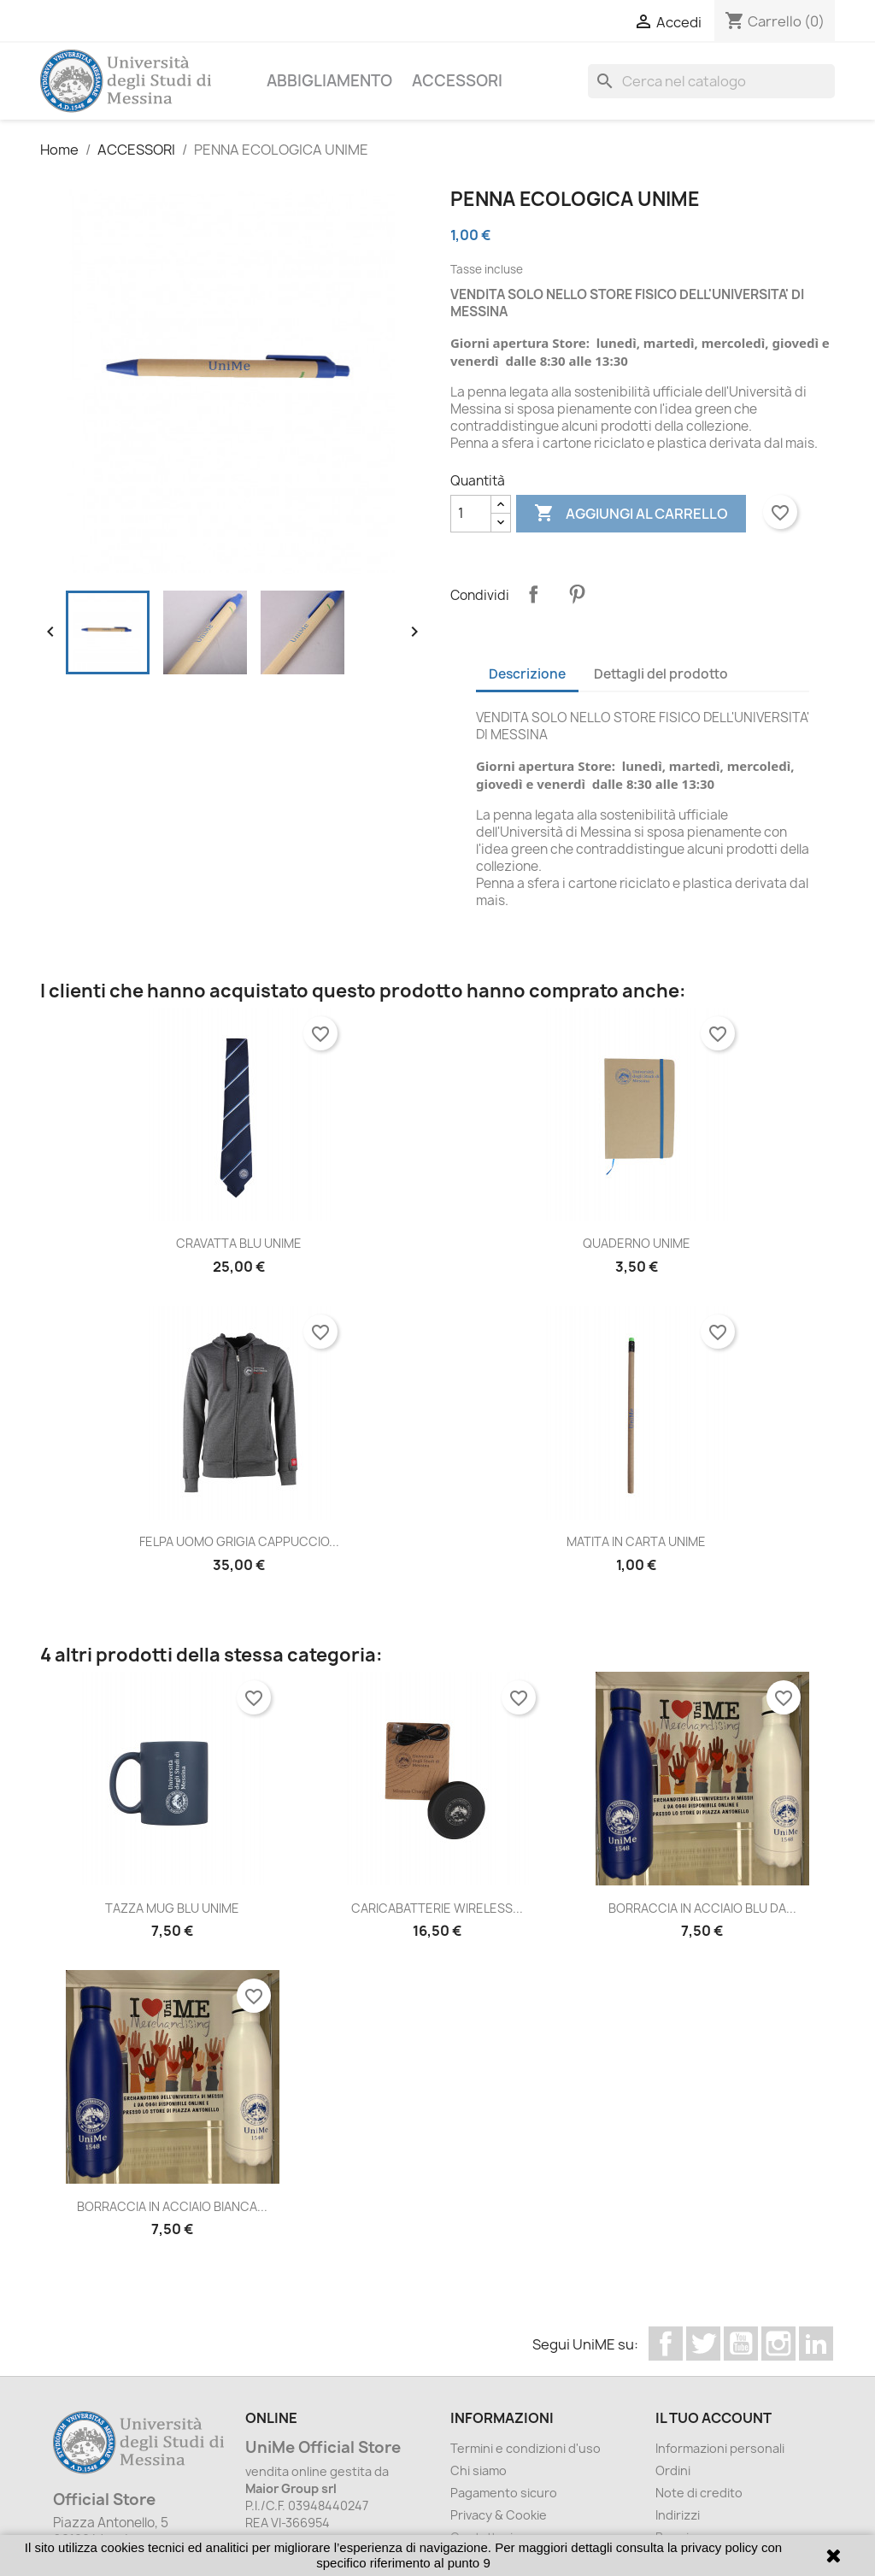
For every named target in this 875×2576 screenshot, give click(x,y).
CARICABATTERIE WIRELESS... (437, 1908)
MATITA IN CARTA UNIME (636, 1541)
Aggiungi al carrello (631, 514)
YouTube (741, 2343)
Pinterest (577, 594)
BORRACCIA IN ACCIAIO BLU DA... (702, 1908)
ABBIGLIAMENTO (329, 80)
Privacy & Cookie (498, 2515)
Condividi (533, 594)
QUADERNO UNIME (636, 1243)
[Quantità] (470, 513)
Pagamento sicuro (503, 2493)
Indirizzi (677, 2515)
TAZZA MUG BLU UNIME (172, 1908)
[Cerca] (711, 81)
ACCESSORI (457, 80)
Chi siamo (478, 2470)
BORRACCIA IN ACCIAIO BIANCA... (172, 2206)
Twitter (703, 2343)
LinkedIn (816, 2343)
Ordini (672, 2470)
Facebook (666, 2343)
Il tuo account (713, 2417)
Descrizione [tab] (527, 674)
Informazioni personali (719, 2448)
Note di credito (699, 2493)
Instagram (778, 2343)
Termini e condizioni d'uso (525, 2448)
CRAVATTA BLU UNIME (239, 1243)
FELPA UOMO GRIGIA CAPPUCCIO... (239, 1541)
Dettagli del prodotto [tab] (661, 674)
